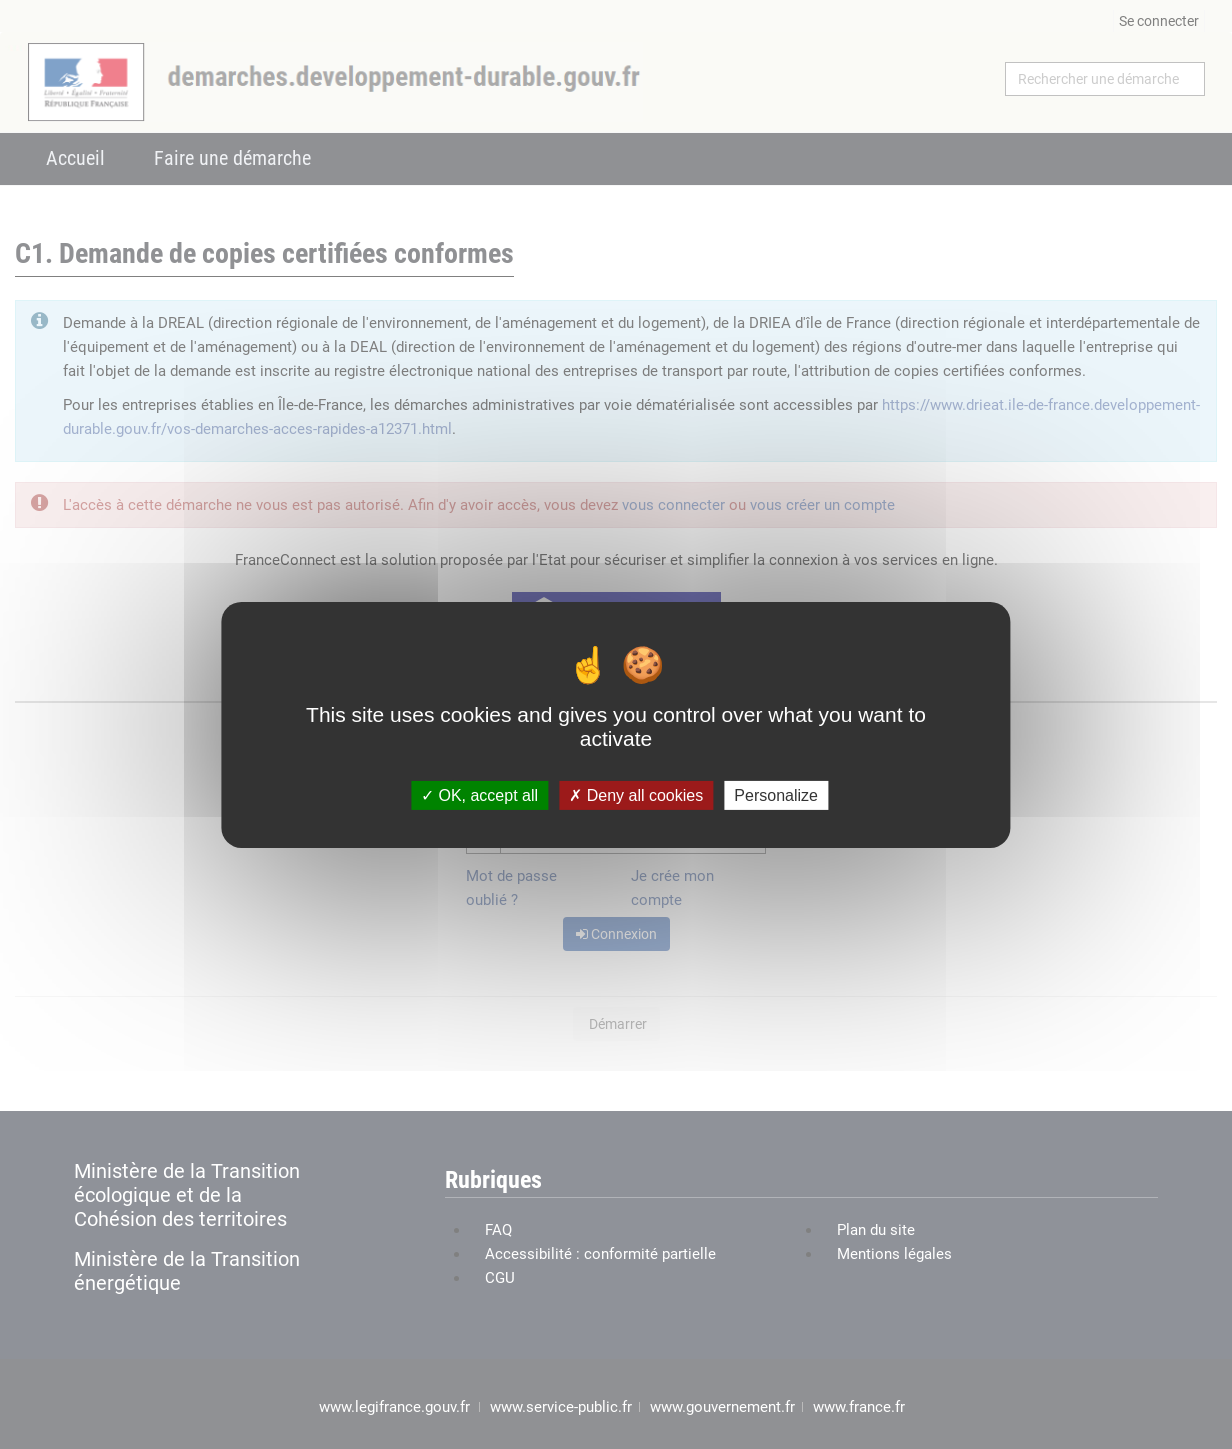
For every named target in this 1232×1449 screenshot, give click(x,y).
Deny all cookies (636, 794)
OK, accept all (479, 794)
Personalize (776, 794)
